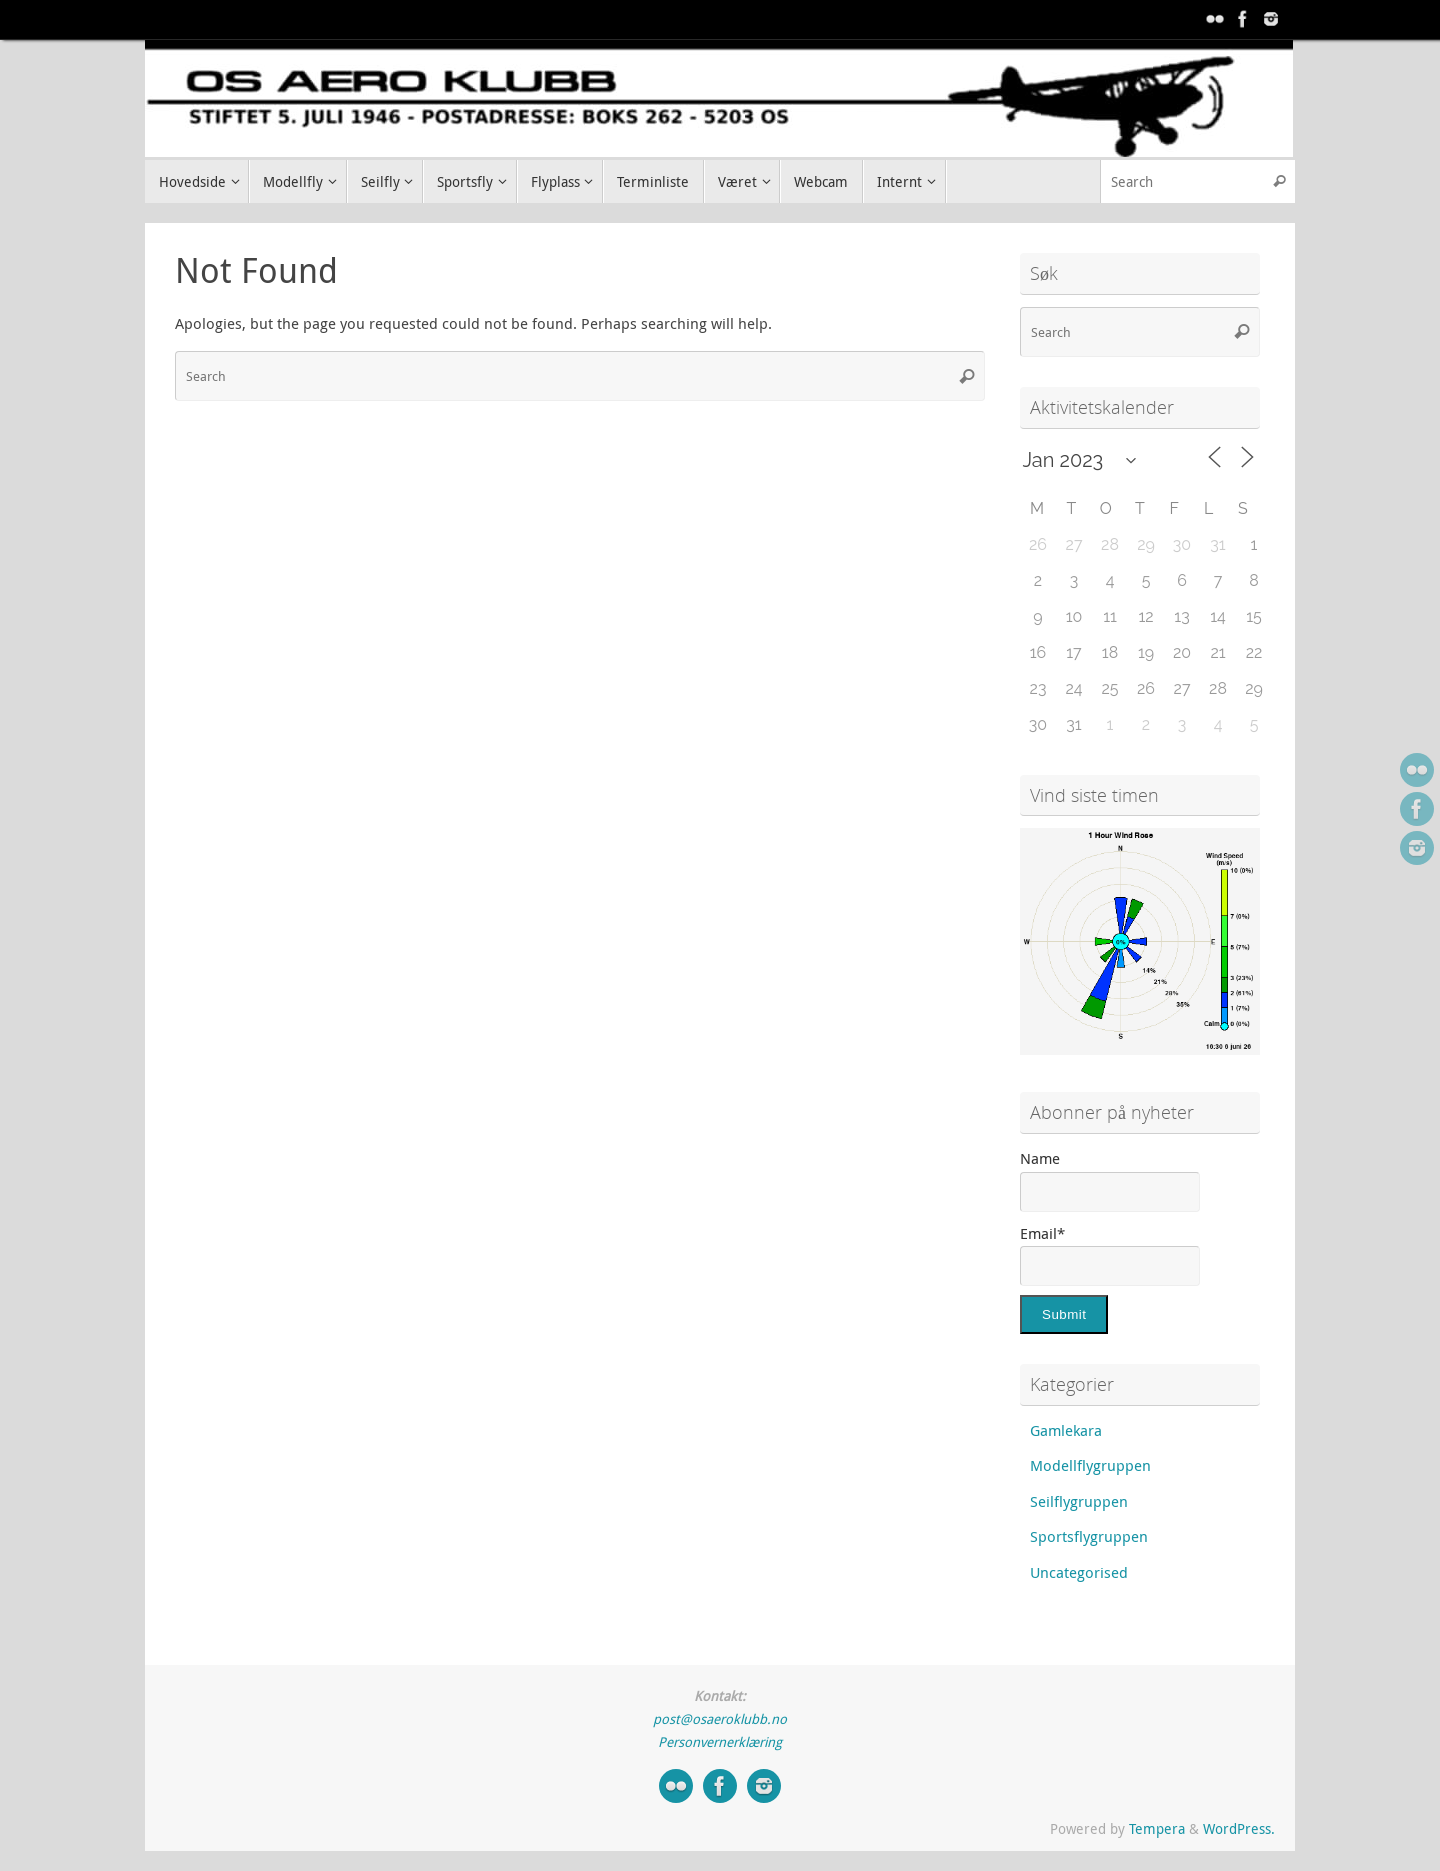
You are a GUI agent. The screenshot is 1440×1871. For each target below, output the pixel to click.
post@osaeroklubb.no (720, 1719)
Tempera (1157, 1829)
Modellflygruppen (1090, 1465)
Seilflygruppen (1079, 1501)
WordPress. (1239, 1829)
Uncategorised (1079, 1572)
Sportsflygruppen (1089, 1536)
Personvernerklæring (720, 1742)
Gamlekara (1066, 1430)
